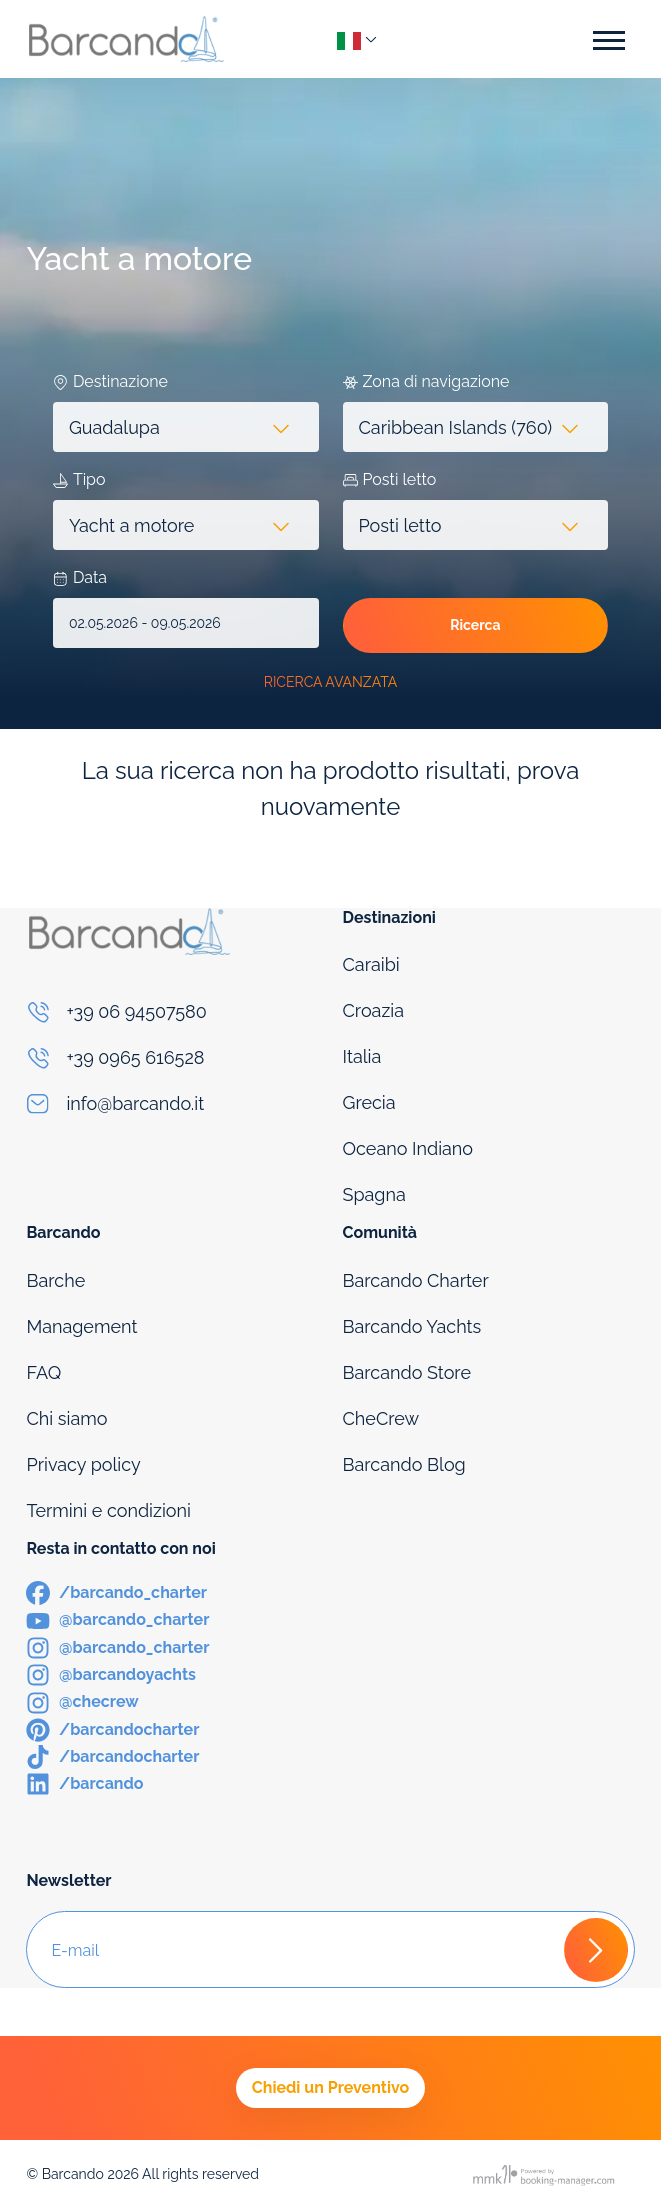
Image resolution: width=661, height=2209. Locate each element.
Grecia (369, 1102)
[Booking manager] (545, 2174)
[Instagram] (117, 1646)
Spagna (374, 1194)
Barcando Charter (416, 1280)
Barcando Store (407, 1372)
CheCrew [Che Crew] (381, 1418)
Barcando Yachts (412, 1326)
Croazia (374, 1010)
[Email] (172, 1104)
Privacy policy (83, 1464)
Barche (55, 1280)
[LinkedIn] (84, 1782)
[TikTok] (112, 1755)
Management (81, 1326)
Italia (362, 1056)
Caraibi (371, 964)
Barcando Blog (404, 1464)
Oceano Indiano (408, 1148)
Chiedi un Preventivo (330, 2087)
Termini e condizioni (108, 1510)
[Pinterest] (112, 1728)
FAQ (43, 1372)
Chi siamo (66, 1418)
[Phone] (172, 1012)
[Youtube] (117, 1618)
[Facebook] (116, 1591)
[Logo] (126, 38)
